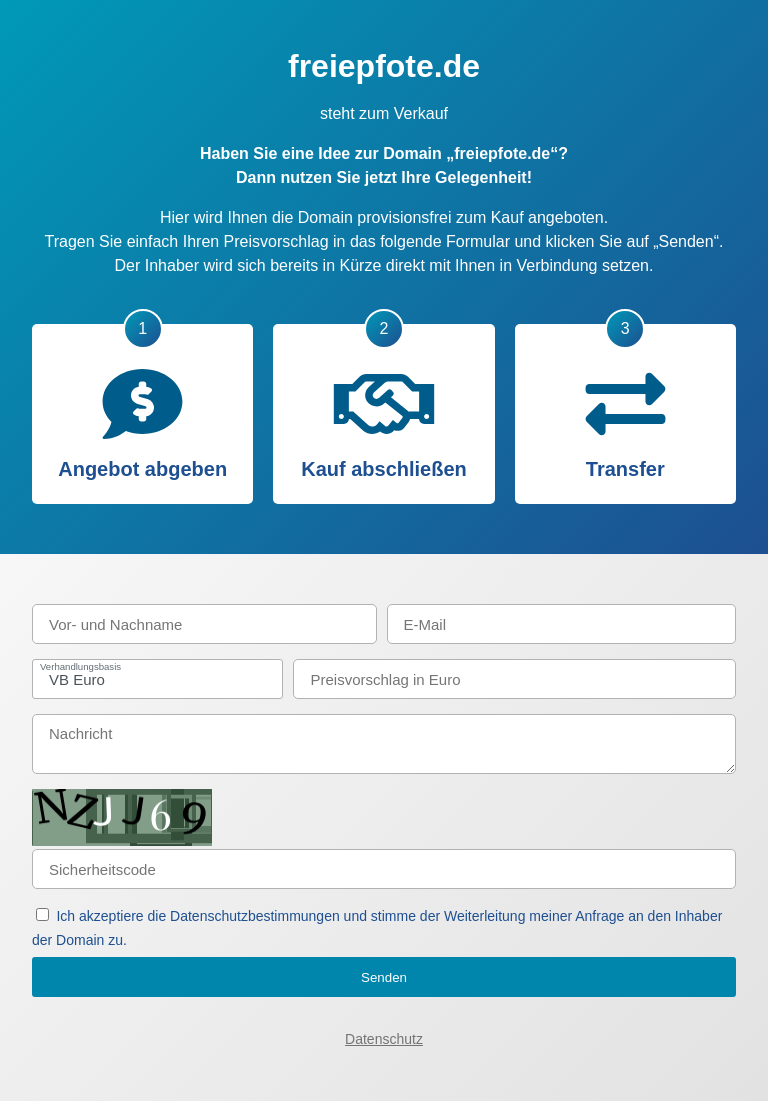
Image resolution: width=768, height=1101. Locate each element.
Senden (384, 977)
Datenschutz (384, 1039)
